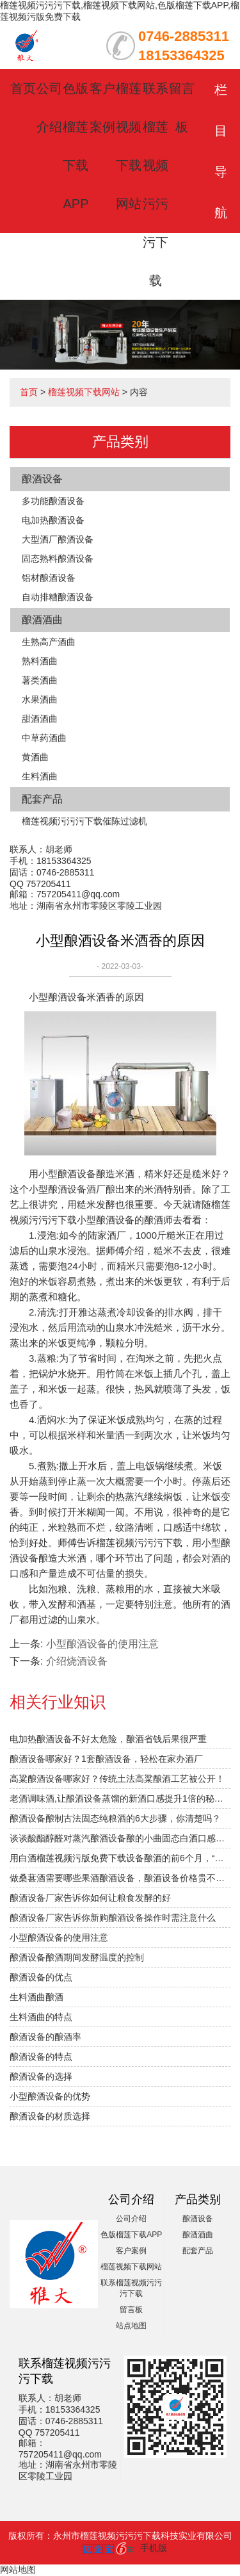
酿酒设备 (42, 478)
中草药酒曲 (44, 738)
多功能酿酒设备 (53, 501)
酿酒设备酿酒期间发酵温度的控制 (77, 1957)
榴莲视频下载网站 (84, 392)
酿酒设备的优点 (41, 1977)
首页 (23, 88)
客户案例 (131, 2250)
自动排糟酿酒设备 (57, 597)
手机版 (153, 2548)
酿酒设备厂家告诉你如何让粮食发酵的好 (90, 1898)
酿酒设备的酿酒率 (45, 2037)
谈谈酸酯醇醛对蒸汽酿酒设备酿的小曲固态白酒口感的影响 (120, 1838)
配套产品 (42, 799)
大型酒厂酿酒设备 (57, 539)
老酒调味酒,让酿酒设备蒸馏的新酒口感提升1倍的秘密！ (120, 1798)
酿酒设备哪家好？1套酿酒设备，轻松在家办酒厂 (106, 1759)
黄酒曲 (35, 757)
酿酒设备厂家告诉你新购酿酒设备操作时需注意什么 (113, 1917)
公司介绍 (131, 2218)
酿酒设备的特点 (41, 2056)
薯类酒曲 (40, 680)
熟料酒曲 (40, 661)
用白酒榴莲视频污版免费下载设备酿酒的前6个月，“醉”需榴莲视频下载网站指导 (120, 1858)
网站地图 (18, 2569)
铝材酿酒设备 (49, 578)
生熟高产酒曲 (49, 642)
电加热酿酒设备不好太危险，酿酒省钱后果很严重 (108, 1739)
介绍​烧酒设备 (77, 1661)
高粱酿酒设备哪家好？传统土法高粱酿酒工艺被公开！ (117, 1778)
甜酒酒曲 (40, 718)
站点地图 (131, 2325)
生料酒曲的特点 (41, 2017)
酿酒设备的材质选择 (50, 2116)
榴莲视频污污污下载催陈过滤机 (84, 821)
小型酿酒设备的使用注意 (102, 1643)
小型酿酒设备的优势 (50, 2096)
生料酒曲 (40, 776)
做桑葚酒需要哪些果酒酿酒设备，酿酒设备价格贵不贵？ (120, 1878)
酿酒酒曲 (42, 619)
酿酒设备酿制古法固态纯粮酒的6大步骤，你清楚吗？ (115, 1818)
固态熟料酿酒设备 (57, 558)
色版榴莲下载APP (131, 2234)
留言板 (131, 2309)
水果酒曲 (40, 699)
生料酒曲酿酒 (36, 1997)
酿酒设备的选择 (41, 2076)
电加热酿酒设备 (53, 520)
